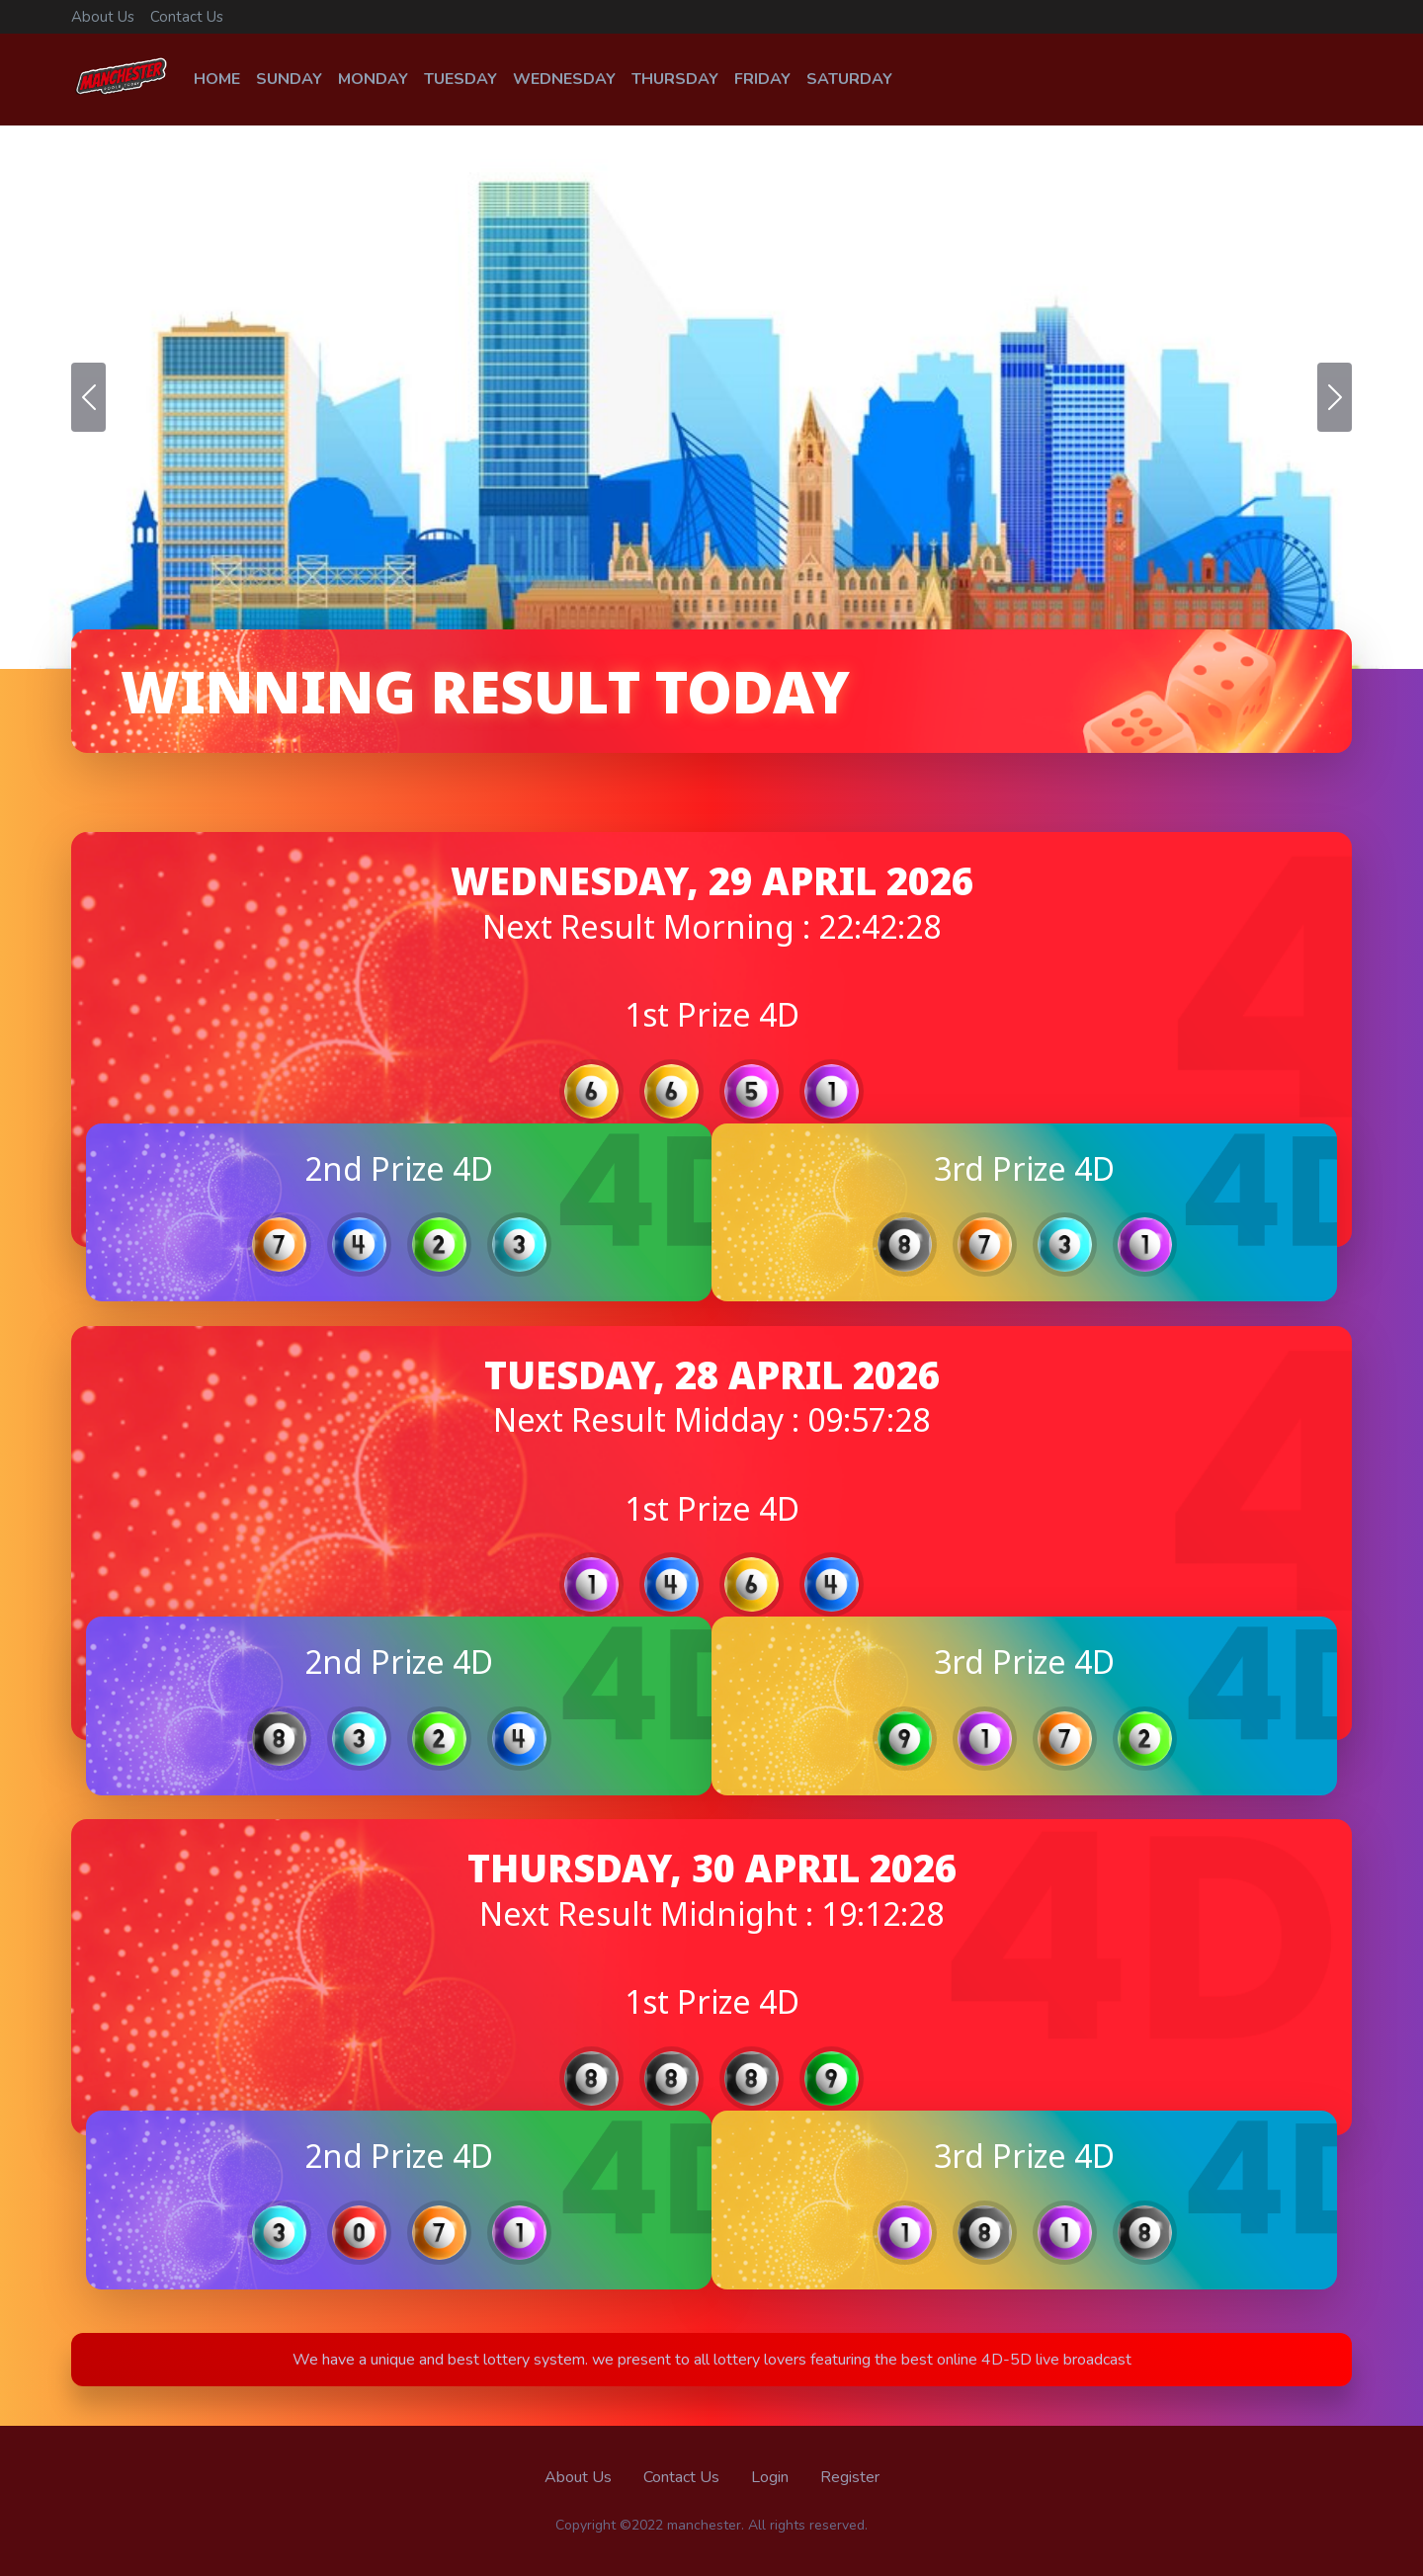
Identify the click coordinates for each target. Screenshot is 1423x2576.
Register (849, 2477)
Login (770, 2477)
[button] (88, 397)
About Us (102, 17)
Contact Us (186, 17)
